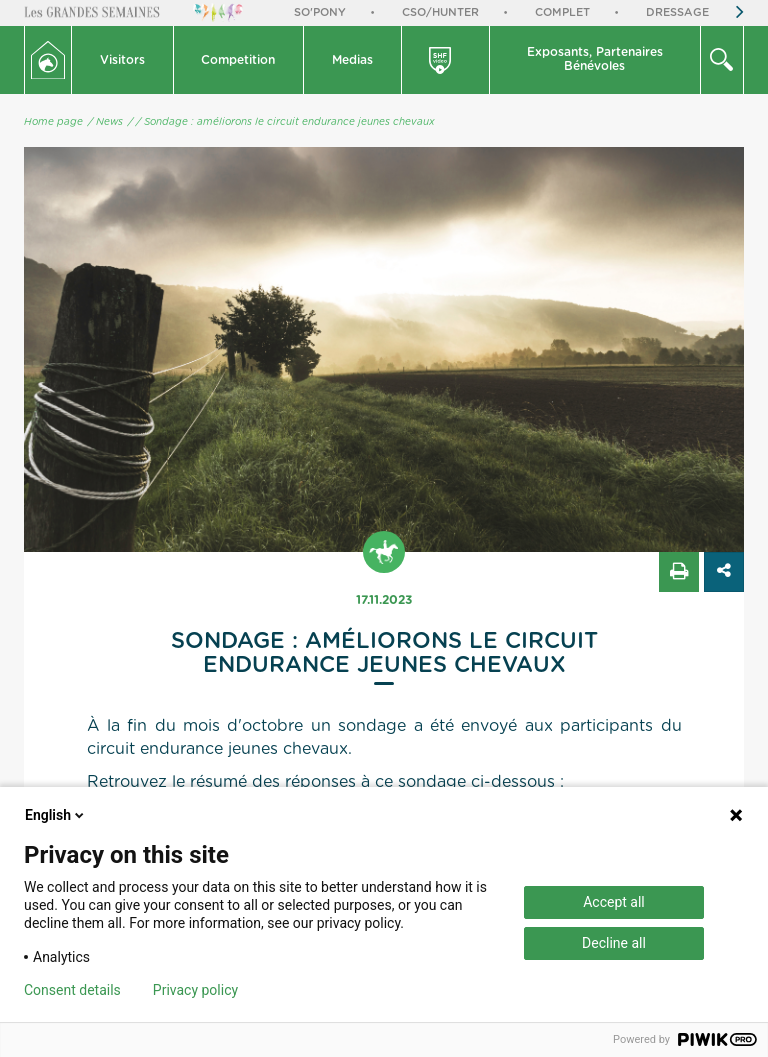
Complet (562, 12)
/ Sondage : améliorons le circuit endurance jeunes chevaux (285, 122)
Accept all (614, 902)
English (56, 815)
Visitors (122, 60)
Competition (238, 60)
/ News (105, 122)
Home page (53, 122)
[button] (123, 60)
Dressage (677, 12)
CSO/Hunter (440, 12)
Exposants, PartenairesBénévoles (595, 59)
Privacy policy (195, 990)
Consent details (72, 990)
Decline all (614, 943)
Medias (352, 60)
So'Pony (320, 12)
